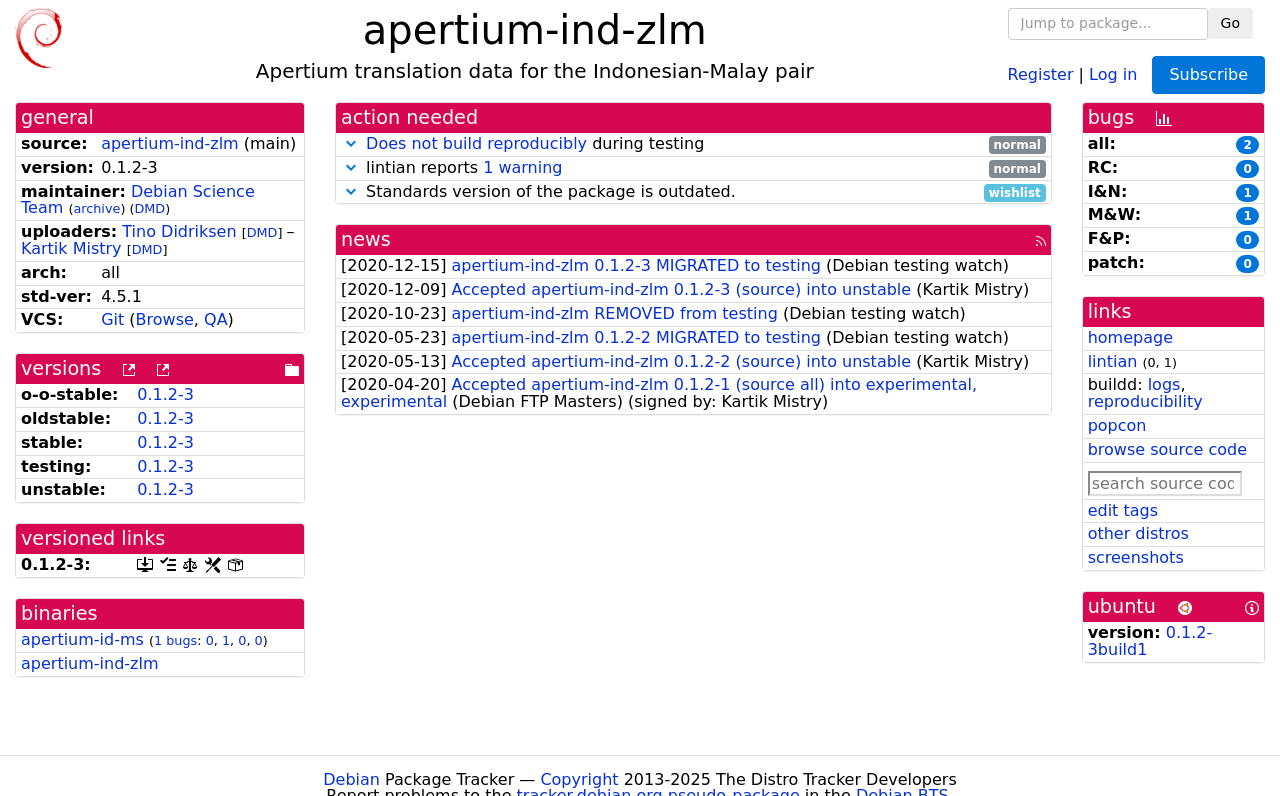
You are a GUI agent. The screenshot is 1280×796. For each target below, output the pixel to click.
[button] (351, 143)
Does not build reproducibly (476, 143)
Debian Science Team (138, 200)
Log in (1113, 73)
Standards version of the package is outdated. (693, 192)
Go (1230, 23)
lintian (1113, 361)
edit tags (1123, 510)
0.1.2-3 (165, 394)
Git (112, 319)
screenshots (1136, 557)
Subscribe (1208, 74)
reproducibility (1145, 401)
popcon (1117, 425)
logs (1164, 384)
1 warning (522, 167)
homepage (1130, 337)
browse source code (1167, 449)
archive (96, 208)
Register (1041, 73)
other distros (1138, 533)
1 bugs (175, 640)
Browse (165, 319)
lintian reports (693, 168)
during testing (693, 144)
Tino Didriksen (179, 231)
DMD (149, 208)
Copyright (579, 779)
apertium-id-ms (82, 639)
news (366, 239)
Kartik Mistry (71, 248)
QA (216, 319)
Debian (351, 779)
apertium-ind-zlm (170, 143)
